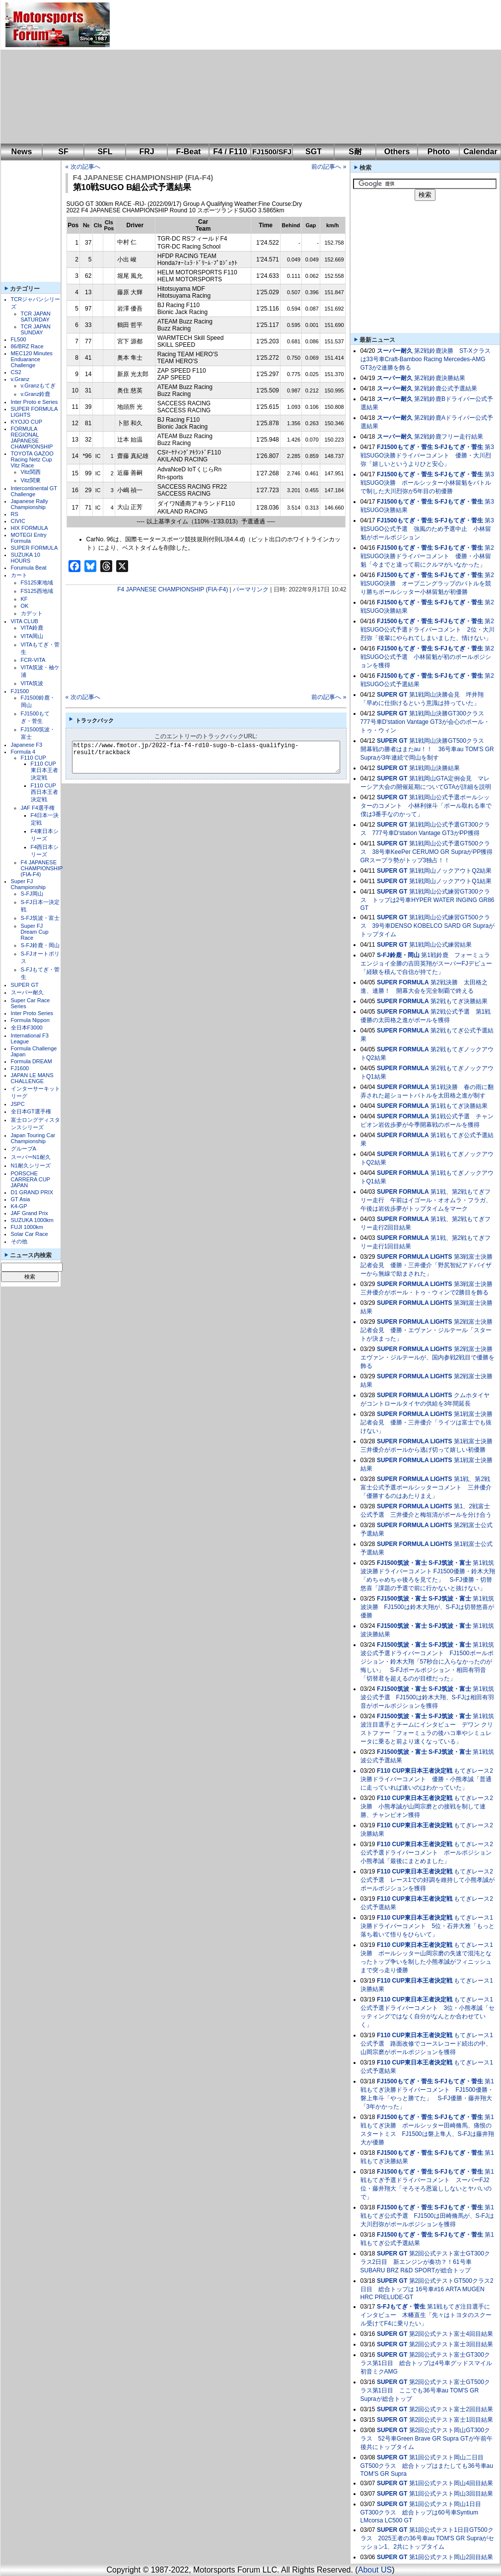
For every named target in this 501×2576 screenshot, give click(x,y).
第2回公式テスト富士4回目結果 (451, 2333)
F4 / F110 (230, 151)
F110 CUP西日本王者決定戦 (44, 792)
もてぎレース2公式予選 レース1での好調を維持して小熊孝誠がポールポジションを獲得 (427, 1880)
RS (14, 514)
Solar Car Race (29, 1234)
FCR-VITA (33, 660)
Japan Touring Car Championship (33, 1138)
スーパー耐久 (27, 992)
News (21, 151)
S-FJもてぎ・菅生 (458, 447)
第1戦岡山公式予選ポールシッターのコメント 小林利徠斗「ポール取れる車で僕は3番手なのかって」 (426, 806)
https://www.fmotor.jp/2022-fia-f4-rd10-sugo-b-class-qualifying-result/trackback (214, 757)
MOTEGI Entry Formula (29, 538)
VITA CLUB (24, 621)
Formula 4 (23, 752)
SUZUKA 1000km (32, 1220)
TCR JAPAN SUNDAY (36, 329)
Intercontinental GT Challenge (34, 491)
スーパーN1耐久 (31, 1157)
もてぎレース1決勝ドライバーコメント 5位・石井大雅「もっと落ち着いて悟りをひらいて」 (427, 1926)
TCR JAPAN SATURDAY (36, 316)
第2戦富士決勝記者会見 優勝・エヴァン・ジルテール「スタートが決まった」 (426, 1330)
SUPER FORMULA (34, 548)
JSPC (18, 1104)
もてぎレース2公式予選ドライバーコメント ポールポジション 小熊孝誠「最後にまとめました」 (429, 1853)
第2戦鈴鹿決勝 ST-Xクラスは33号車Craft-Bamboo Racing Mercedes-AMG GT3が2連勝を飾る (425, 359)
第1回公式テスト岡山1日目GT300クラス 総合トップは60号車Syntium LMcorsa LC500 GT (420, 2512)
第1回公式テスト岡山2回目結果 (451, 2557)
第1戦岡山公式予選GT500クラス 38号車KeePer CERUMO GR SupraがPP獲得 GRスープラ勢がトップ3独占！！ (429, 852)
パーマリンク (251, 589)
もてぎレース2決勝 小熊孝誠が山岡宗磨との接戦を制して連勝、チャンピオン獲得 (426, 1806)
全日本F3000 (27, 1027)
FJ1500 (20, 691)
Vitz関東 (31, 480)
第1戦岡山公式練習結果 (440, 944)
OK (25, 606)
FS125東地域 (37, 582)
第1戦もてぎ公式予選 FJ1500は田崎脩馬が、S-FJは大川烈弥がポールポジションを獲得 (427, 2216)
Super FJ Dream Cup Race (35, 932)
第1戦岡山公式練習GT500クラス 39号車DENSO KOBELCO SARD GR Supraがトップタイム (427, 926)
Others (397, 151)
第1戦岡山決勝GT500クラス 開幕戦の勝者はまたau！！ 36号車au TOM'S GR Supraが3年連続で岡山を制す (427, 749)
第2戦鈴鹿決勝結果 (439, 378)
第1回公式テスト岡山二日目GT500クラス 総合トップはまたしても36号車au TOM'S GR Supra (426, 2465)
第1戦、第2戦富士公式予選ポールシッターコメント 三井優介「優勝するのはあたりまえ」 (426, 1487)
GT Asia (20, 1199)
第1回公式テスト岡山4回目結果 (451, 2483)
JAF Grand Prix (29, 1213)
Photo (439, 151)
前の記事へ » (328, 166)
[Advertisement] (256, 71)
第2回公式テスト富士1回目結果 (451, 2419)
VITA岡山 (32, 636)
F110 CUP (33, 758)
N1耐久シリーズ (31, 1165)
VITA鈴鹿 (32, 628)
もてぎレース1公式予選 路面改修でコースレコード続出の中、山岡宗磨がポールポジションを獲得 (426, 2044)
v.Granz (20, 379)
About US (375, 2570)
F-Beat (188, 151)
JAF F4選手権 (38, 808)
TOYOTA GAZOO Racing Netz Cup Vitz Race (32, 459)
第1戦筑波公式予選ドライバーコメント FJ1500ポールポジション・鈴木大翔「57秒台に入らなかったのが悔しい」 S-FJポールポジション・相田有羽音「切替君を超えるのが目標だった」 (427, 1661)
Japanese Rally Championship (29, 504)
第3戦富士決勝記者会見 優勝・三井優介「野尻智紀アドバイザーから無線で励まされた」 (426, 1265)
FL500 (18, 339)
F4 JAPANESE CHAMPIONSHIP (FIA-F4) (42, 868)
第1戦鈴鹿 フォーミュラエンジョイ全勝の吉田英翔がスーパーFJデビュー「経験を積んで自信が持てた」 (426, 963)
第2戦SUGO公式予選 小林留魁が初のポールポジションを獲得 (427, 657)
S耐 (355, 151)
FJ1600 (20, 1068)
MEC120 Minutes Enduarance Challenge (32, 359)
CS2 (16, 372)
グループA (23, 1149)
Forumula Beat (29, 568)
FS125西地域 (37, 591)
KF (24, 599)
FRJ (146, 151)
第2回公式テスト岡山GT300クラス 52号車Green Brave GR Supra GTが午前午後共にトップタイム (426, 2438)
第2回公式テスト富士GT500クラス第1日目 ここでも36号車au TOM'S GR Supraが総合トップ (425, 2390)
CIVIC (18, 521)
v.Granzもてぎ (38, 385)
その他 (19, 1241)
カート (19, 575)
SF (63, 151)
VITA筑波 (32, 683)
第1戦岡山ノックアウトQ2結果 (450, 870)
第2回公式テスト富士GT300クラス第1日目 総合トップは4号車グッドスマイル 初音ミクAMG (426, 2363)
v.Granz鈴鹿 (36, 394)
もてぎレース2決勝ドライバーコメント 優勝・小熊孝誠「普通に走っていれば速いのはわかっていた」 (426, 1779)
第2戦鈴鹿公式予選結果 (445, 388)
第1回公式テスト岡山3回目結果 (451, 2493)
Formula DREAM (31, 1061)
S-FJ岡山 (32, 894)
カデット (32, 613)
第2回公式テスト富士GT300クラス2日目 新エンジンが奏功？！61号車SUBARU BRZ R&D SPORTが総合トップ (425, 2262)
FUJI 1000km (27, 1227)
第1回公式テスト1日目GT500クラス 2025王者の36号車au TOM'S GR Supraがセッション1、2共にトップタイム (427, 2538)
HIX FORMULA (29, 528)
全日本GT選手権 (31, 1111)
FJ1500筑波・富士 (402, 1562)
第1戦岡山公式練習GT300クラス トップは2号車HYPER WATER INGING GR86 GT (427, 899)
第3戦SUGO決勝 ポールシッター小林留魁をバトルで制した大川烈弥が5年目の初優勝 (427, 483)
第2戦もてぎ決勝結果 (459, 1001)
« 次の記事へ (83, 166)
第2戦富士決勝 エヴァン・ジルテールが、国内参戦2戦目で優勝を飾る (429, 1357)
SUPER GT (25, 985)
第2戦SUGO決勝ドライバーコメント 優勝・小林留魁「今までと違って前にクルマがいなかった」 (427, 556)
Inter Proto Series (32, 1013)
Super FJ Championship (28, 884)
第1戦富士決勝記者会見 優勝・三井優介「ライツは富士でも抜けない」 (426, 1422)
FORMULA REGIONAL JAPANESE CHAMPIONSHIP (32, 438)
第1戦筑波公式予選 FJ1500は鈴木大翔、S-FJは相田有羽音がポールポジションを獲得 (427, 1697)
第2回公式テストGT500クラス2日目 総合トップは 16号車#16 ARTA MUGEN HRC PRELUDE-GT (427, 2289)
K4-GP (19, 1206)
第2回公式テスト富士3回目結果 (451, 2344)
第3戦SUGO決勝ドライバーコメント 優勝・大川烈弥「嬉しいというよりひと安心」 (427, 455)
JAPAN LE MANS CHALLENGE (32, 1078)
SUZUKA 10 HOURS (25, 558)
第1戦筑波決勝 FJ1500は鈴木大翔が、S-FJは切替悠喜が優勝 (427, 1607)
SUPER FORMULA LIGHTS (414, 1256)
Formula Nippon (30, 1020)
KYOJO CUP (27, 422)
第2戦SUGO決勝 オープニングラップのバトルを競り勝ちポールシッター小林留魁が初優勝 (427, 583)
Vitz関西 (31, 472)
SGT (313, 151)
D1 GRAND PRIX (32, 1192)
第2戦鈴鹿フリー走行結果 (448, 436)
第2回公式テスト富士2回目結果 (451, 2409)
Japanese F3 (27, 745)
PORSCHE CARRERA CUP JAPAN (30, 1179)
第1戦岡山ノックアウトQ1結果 (450, 881)
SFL (104, 151)
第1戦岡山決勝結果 (434, 768)
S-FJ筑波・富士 (40, 918)
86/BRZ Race (27, 346)
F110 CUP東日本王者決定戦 (44, 770)
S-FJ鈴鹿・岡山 (40, 945)
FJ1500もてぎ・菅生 (405, 447)
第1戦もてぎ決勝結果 (459, 1105)
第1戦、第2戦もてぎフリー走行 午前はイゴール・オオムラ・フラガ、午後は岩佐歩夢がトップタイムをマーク (426, 1200)
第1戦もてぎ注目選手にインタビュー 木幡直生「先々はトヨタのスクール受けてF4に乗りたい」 (426, 2315)
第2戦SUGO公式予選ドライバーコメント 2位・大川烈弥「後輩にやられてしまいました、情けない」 (427, 630)
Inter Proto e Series (34, 402)
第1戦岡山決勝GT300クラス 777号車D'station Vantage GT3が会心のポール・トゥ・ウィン (425, 722)
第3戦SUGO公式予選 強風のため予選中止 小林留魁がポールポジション (427, 529)
